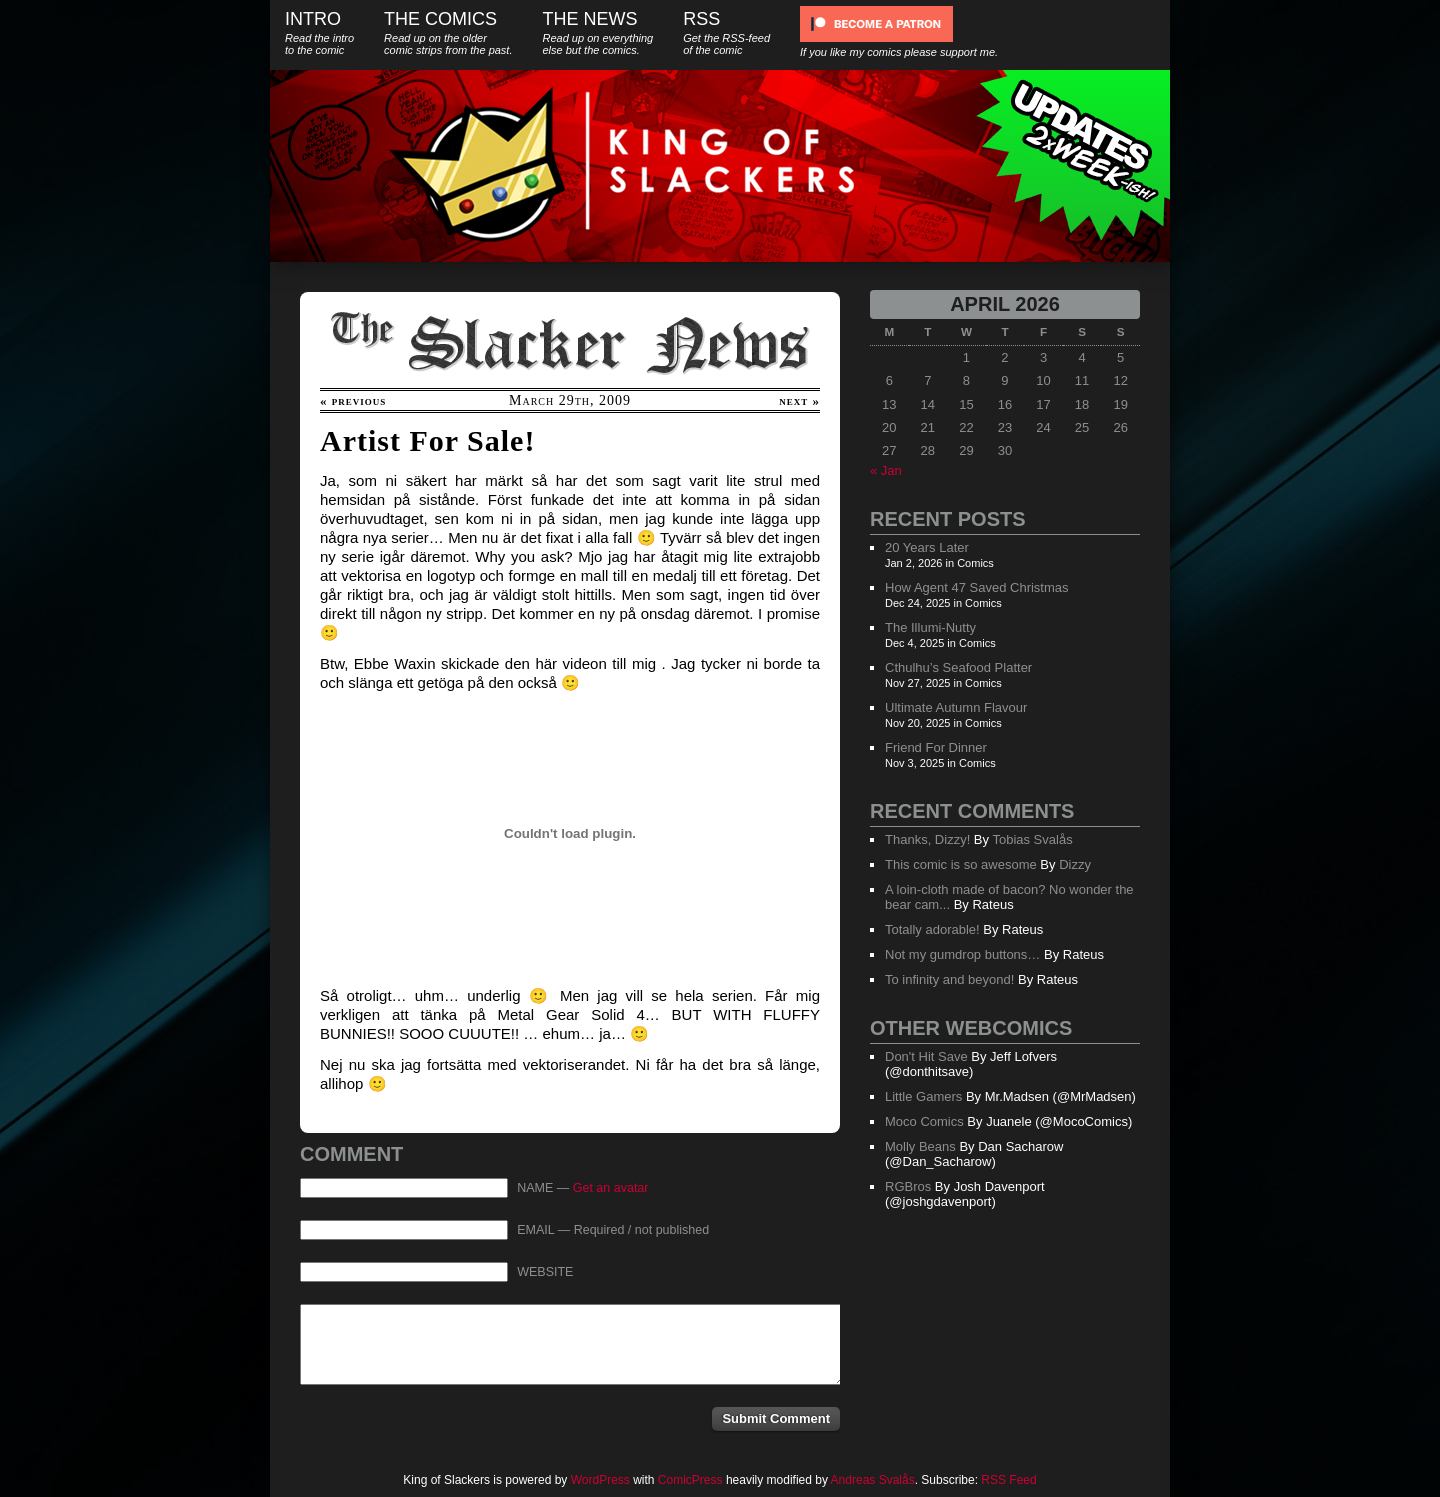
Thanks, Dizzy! (927, 839)
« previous (353, 400)
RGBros (908, 1186)
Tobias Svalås (1032, 839)
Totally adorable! (932, 929)
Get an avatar (611, 1188)
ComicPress (690, 1480)
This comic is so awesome (961, 864)
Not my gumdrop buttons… (962, 954)
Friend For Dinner (936, 747)
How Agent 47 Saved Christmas (977, 587)
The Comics (448, 32)
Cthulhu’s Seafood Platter (958, 667)
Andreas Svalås (873, 1480)
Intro (319, 32)
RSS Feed (1008, 1480)
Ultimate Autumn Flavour (956, 707)
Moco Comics (924, 1121)
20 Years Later (927, 547)
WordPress (600, 1480)
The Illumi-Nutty (930, 627)
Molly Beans (920, 1146)
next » (799, 400)
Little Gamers (923, 1096)
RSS (726, 32)
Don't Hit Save (926, 1056)
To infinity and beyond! (949, 979)
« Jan (886, 470)
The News (597, 32)
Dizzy (1075, 864)
